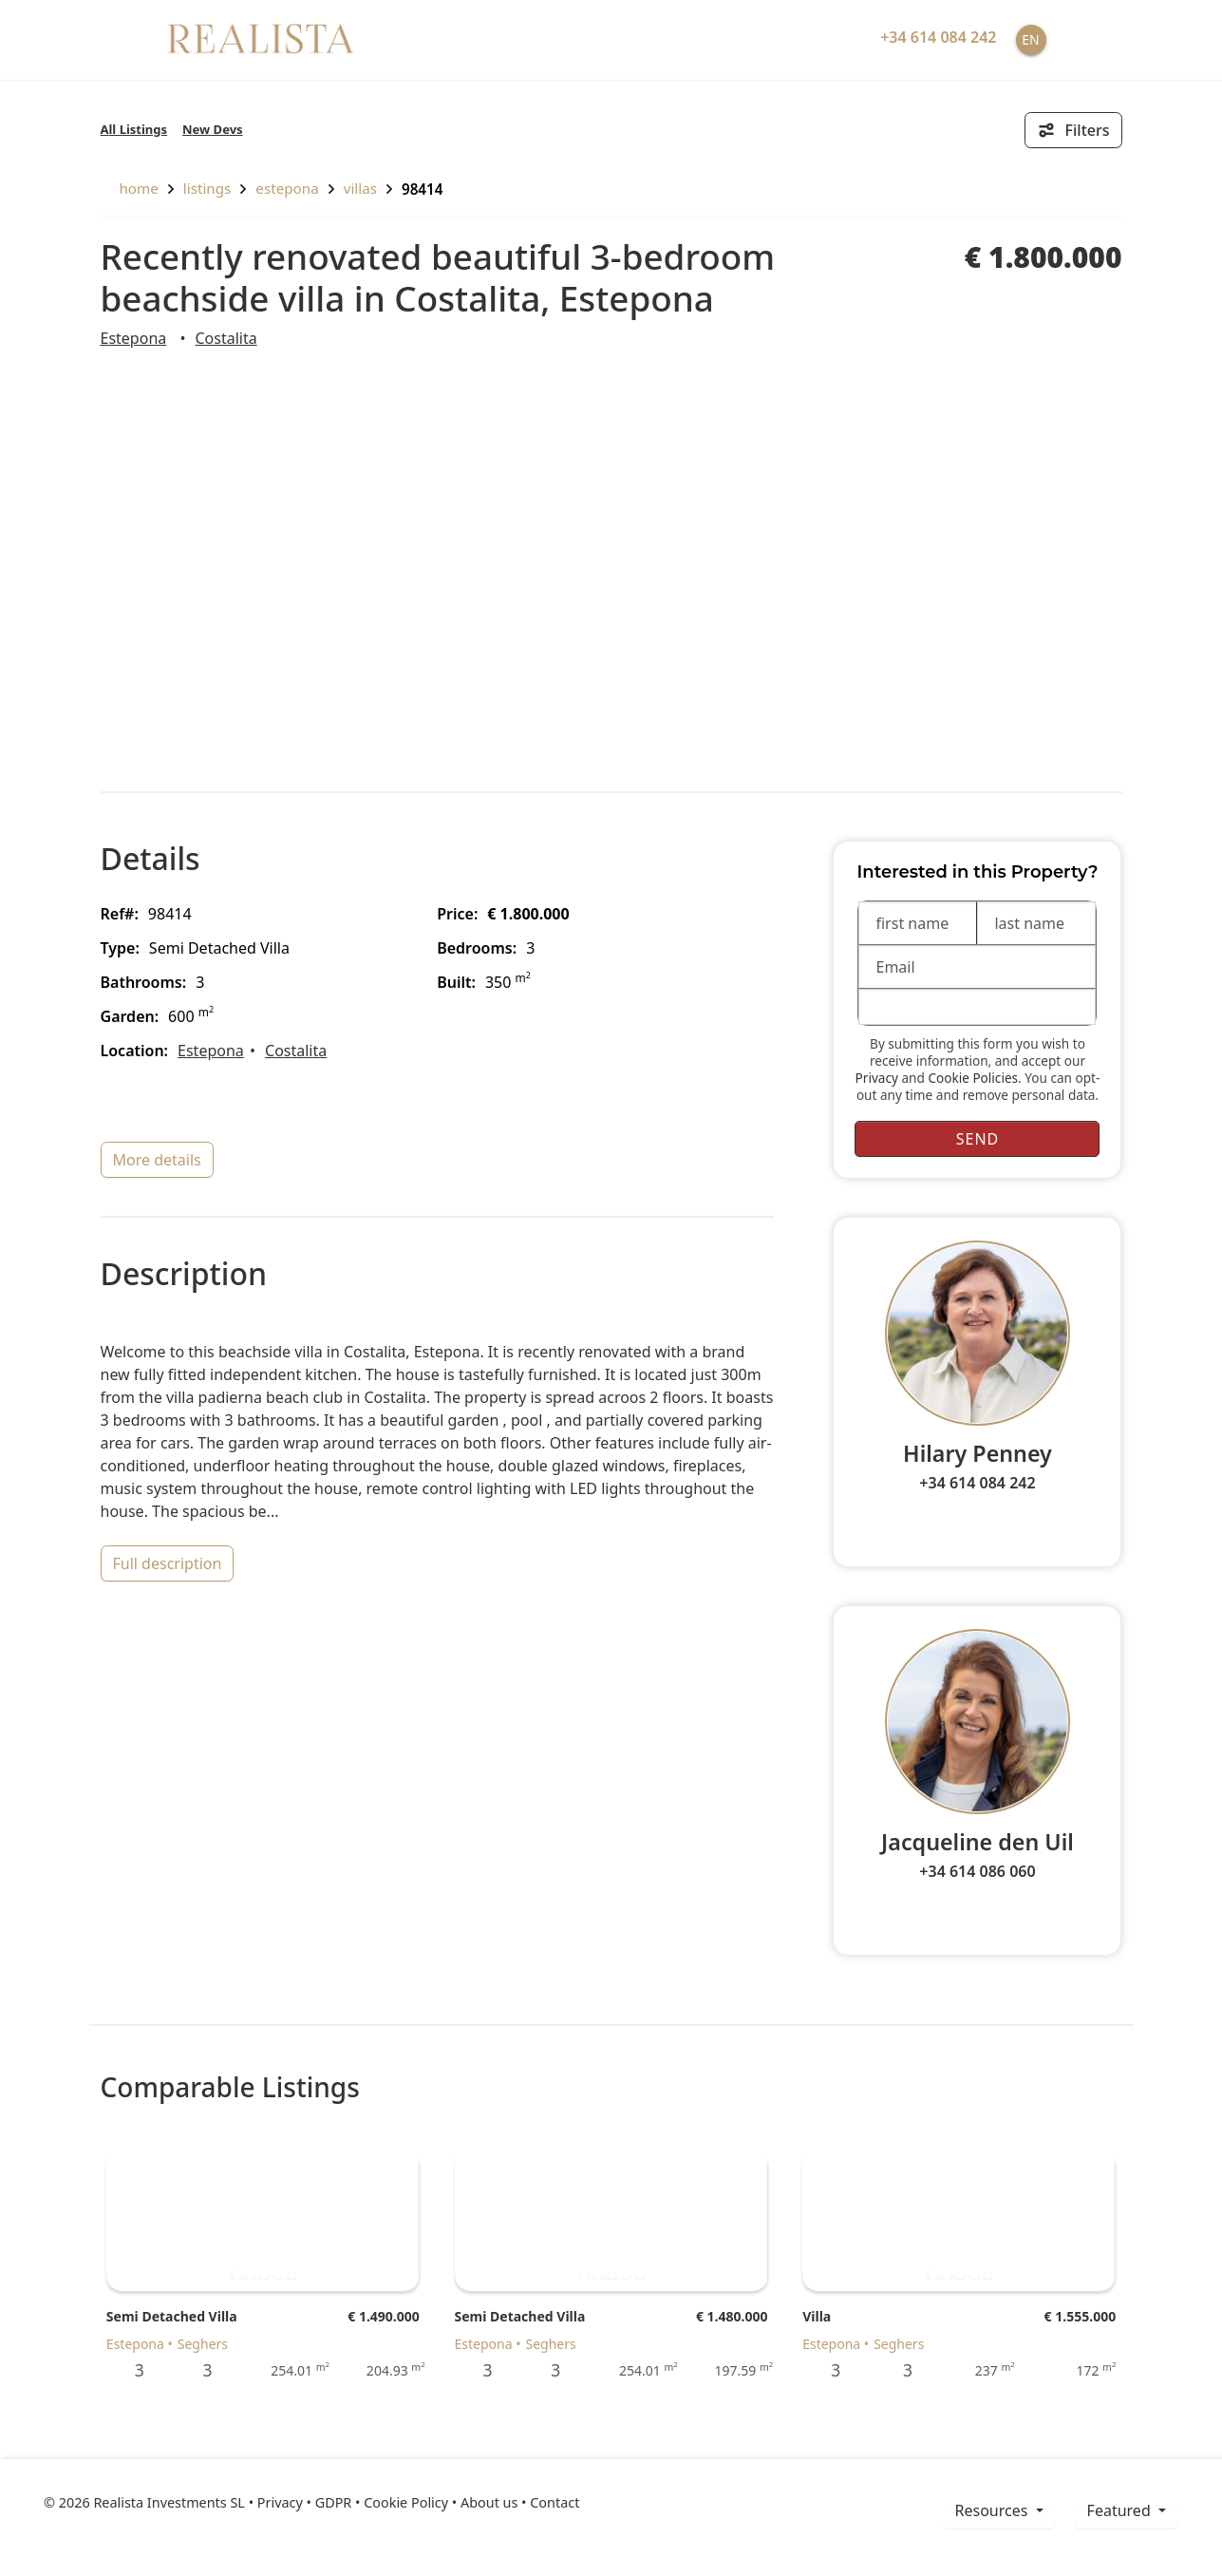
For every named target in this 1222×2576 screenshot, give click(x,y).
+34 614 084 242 (977, 1482)
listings (207, 188)
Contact (554, 2502)
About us (489, 2502)
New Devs (212, 129)
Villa (816, 2316)
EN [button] (1030, 39)
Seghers (203, 2344)
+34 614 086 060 (977, 1871)
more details (157, 1159)
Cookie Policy (406, 2502)
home (130, 188)
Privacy (876, 1078)
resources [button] (993, 2510)
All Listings (134, 129)
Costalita (225, 338)
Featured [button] (1121, 2510)
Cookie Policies (973, 1078)
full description (167, 1563)
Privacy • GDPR (304, 2502)
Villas (360, 188)
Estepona (286, 188)
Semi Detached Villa (171, 2316)
